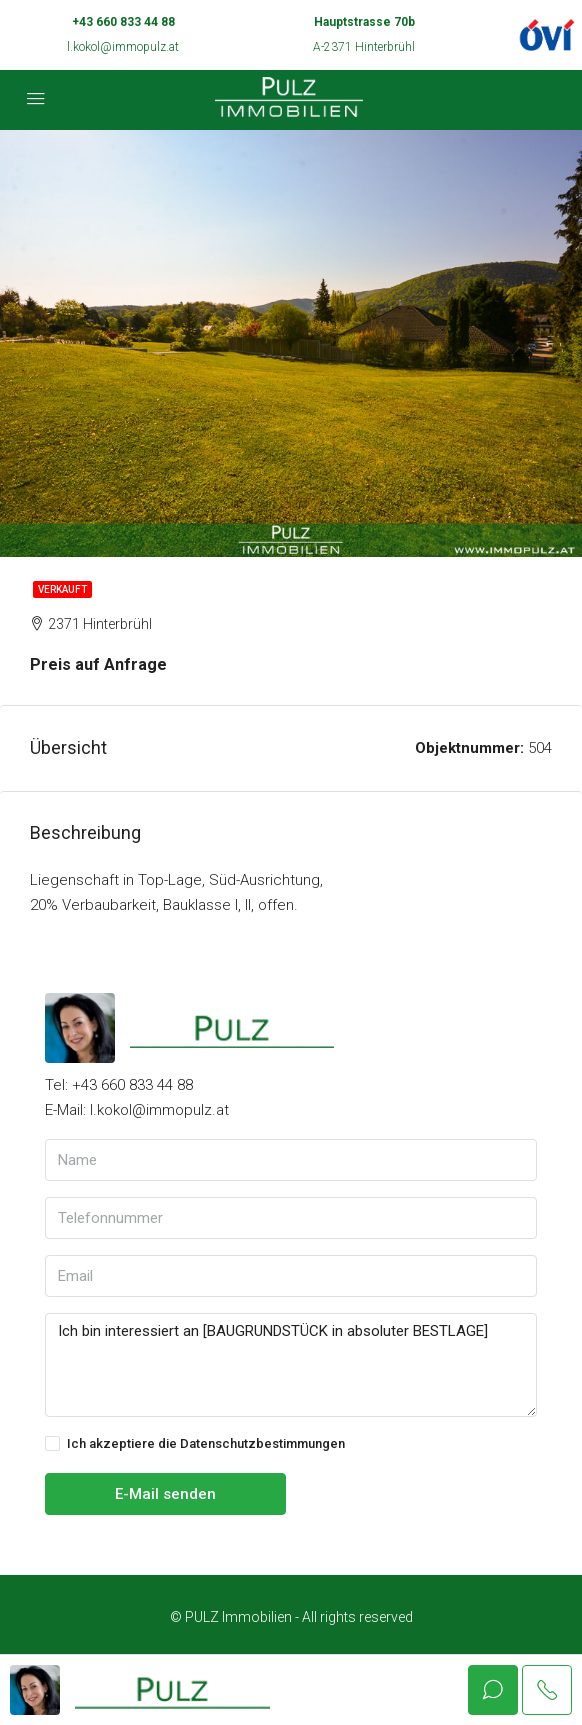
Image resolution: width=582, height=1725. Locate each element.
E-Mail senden (165, 1494)
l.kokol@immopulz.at (123, 47)
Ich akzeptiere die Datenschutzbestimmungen (195, 1444)
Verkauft (62, 589)
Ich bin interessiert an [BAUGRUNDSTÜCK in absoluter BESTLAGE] (291, 1365)
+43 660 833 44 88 (123, 22)
